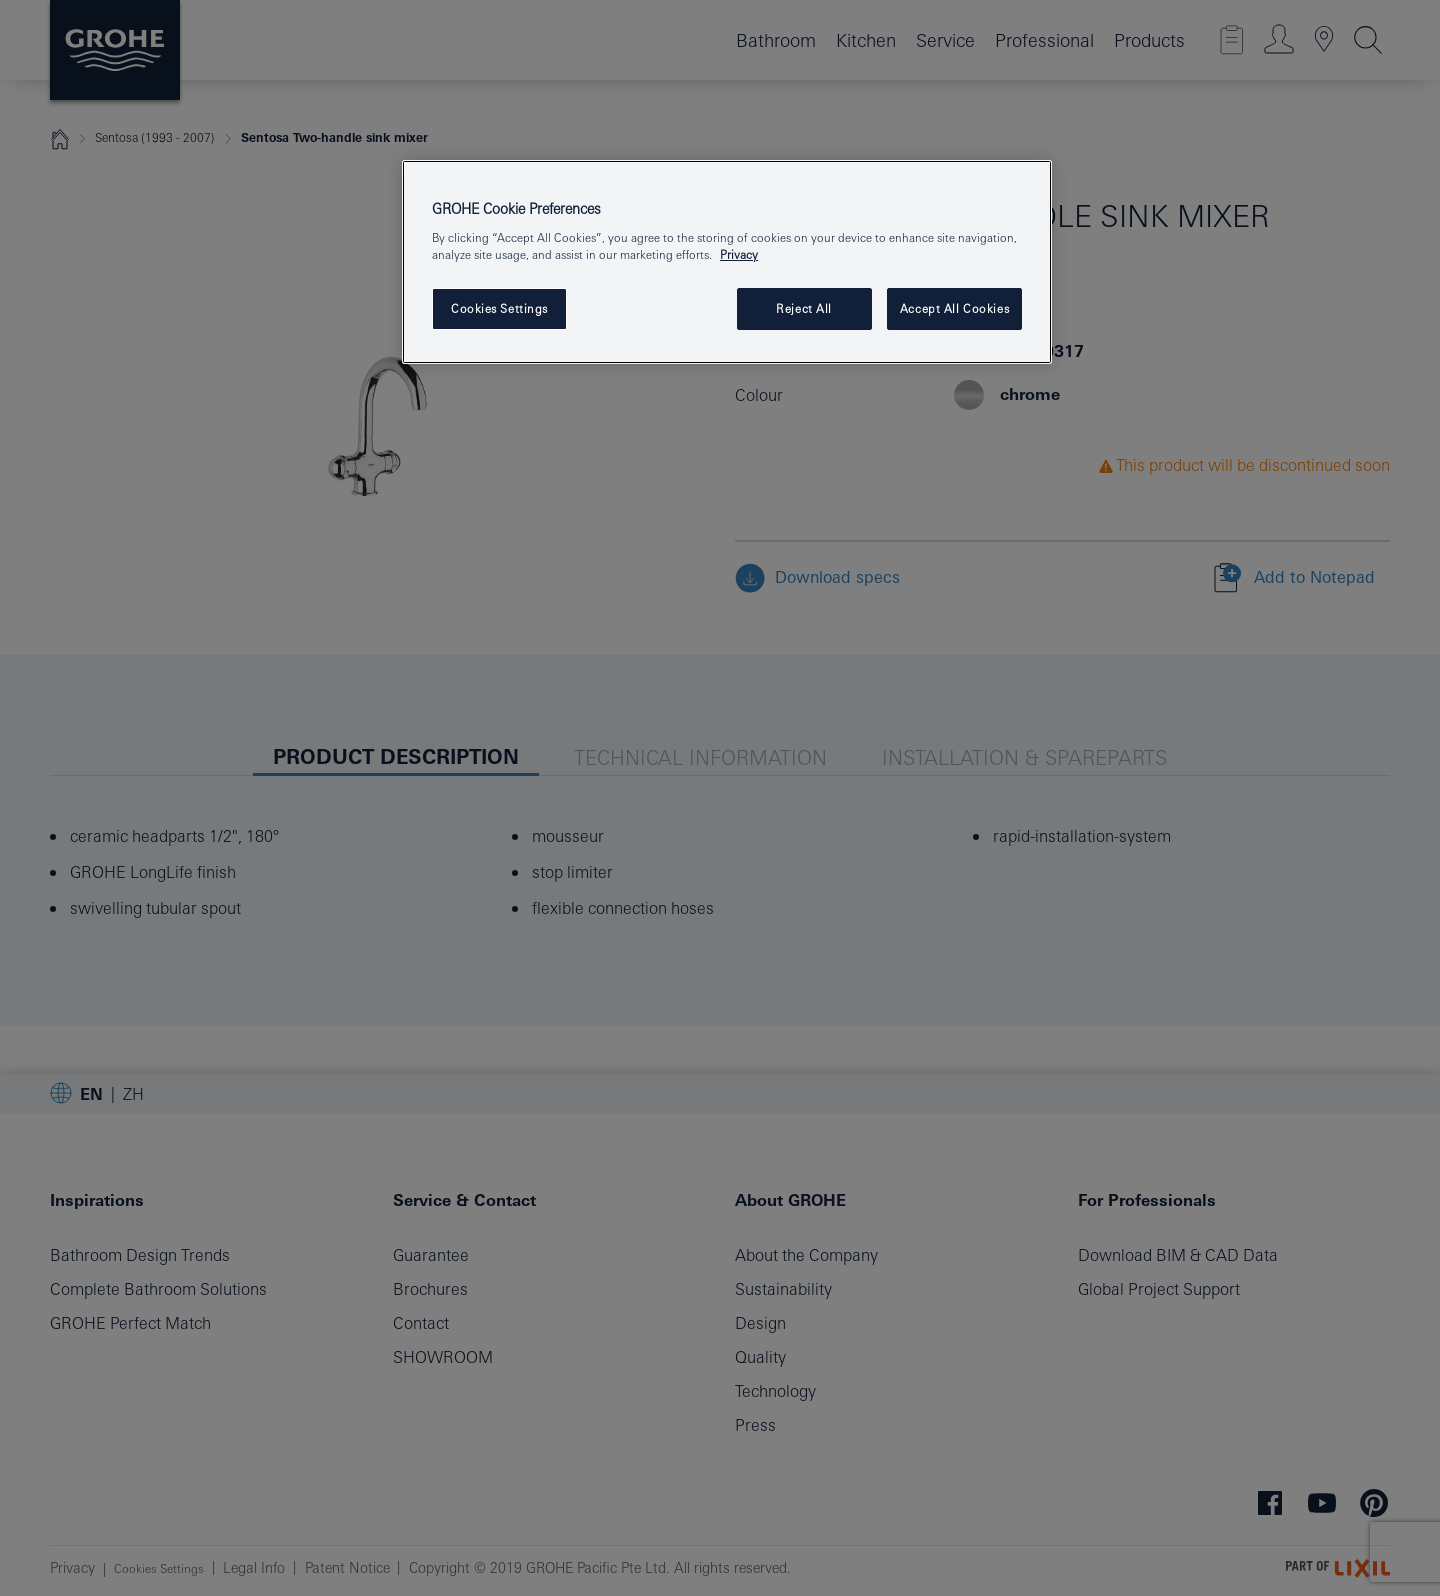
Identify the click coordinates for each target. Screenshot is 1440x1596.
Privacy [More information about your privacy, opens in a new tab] (739, 254)
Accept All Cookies (954, 308)
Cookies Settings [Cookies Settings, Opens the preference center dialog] (499, 308)
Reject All (804, 308)
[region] (727, 262)
